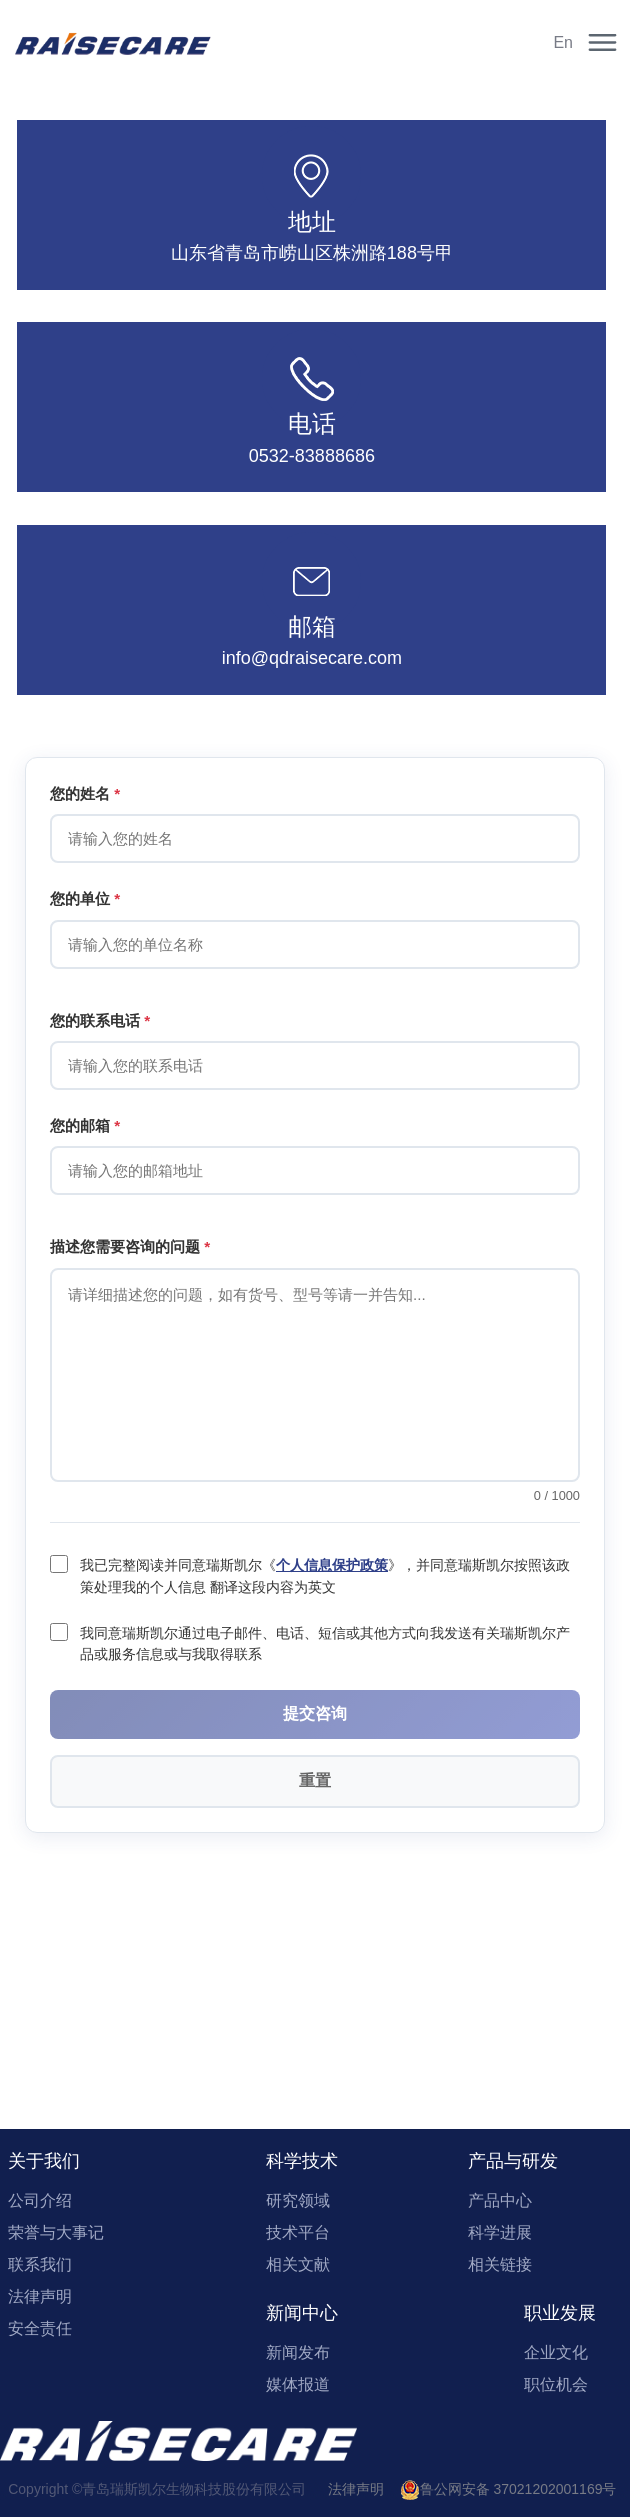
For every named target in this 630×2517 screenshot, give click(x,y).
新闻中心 (302, 2313)
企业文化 (556, 2352)
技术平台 (298, 2232)
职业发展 (560, 2313)
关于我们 (44, 2161)
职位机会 (556, 2384)
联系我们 (40, 2264)
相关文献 (298, 2264)
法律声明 (40, 2296)
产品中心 (500, 2200)
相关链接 (500, 2264)
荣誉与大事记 (56, 2232)
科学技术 (302, 2161)
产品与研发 (513, 2161)
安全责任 (40, 2328)
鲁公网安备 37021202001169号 (508, 2489)
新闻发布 (298, 2352)
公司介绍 (40, 2200)
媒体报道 (298, 2384)
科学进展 (500, 2232)
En (563, 42)
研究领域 (298, 2200)
